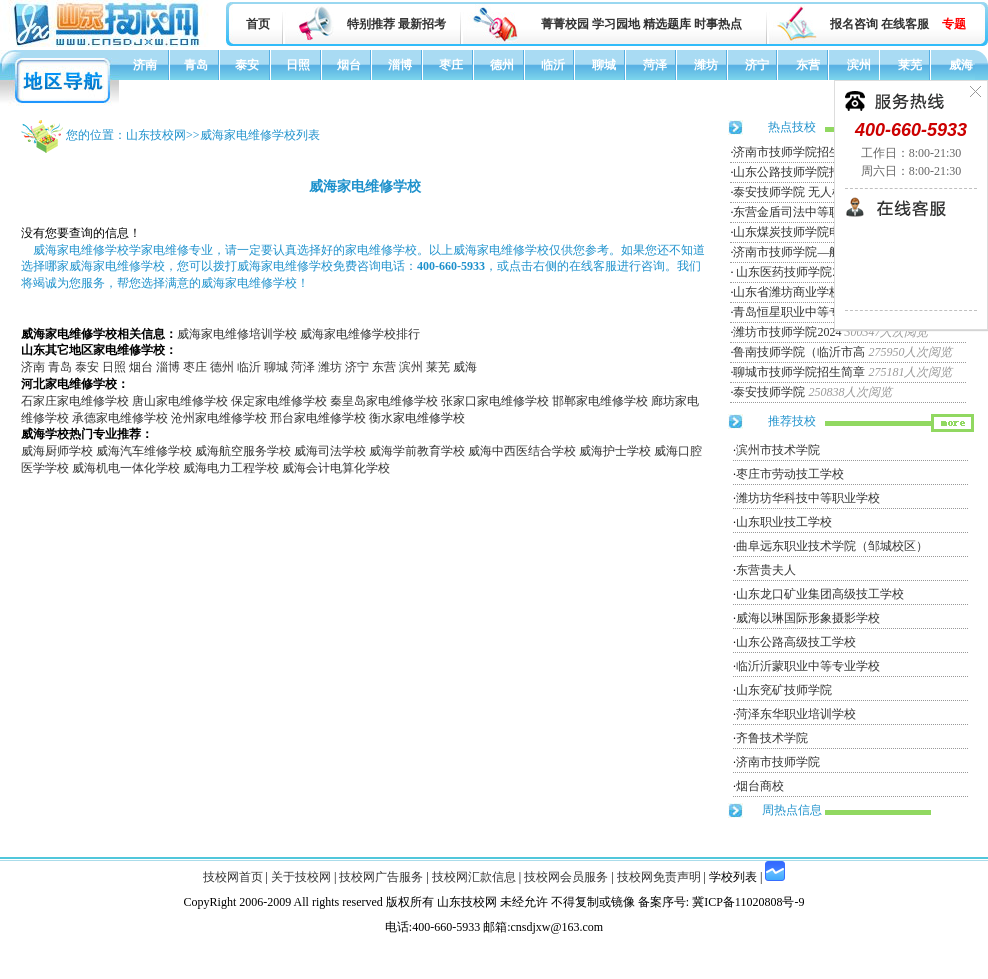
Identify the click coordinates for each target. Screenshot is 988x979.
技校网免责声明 (659, 877)
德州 (502, 65)
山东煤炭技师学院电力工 (799, 232)
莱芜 (910, 65)
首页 (258, 24)
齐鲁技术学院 (772, 738)
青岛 (196, 65)
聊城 (604, 65)
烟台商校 (760, 786)
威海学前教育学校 (417, 451)
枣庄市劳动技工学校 (790, 474)
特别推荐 (371, 24)
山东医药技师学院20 (788, 272)
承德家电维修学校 (120, 418)
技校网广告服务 (381, 877)
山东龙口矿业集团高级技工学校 (820, 594)
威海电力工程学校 (231, 468)
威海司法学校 (330, 451)
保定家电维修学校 (279, 401)
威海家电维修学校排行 (360, 334)
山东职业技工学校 (784, 522)
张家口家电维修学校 (495, 401)
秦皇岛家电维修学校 (384, 401)
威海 (961, 65)
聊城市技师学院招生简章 (799, 372)
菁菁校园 (565, 24)
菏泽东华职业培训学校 (796, 714)
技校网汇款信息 (474, 877)
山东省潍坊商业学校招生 (799, 292)
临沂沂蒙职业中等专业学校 (808, 666)
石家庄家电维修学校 (75, 401)
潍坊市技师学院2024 (787, 332)
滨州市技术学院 (778, 450)
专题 (954, 24)
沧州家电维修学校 (219, 418)
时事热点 (718, 24)
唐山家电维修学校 (180, 401)
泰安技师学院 (769, 392)
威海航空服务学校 (243, 451)
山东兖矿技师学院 (784, 690)
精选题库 (667, 24)
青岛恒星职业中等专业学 (799, 312)
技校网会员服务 (566, 877)
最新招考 (422, 24)
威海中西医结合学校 (522, 451)
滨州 (859, 65)
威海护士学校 (615, 451)
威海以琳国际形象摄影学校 (808, 618)
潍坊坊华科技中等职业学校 (808, 498)
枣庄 (451, 65)
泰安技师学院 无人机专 (794, 192)
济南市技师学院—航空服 (799, 252)
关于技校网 (301, 877)
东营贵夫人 (766, 570)
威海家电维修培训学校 (237, 334)
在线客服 (905, 24)
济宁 (757, 65)
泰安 (247, 65)
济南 (145, 65)
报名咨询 (854, 24)
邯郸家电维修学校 (600, 401)
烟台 (349, 65)
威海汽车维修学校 (144, 451)
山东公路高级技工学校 (796, 642)
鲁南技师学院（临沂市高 (799, 352)
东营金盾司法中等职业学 (799, 212)
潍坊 (706, 65)
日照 (298, 65)
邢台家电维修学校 (318, 418)
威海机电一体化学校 (126, 468)
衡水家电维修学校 (417, 418)
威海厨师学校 (57, 451)
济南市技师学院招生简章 (799, 152)
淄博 (400, 65)
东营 (808, 65)
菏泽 (655, 65)
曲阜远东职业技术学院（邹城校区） (832, 546)
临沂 (553, 65)
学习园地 (616, 24)
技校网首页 (233, 877)
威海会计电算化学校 (336, 468)
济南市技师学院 (778, 762)
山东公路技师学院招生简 (799, 172)
